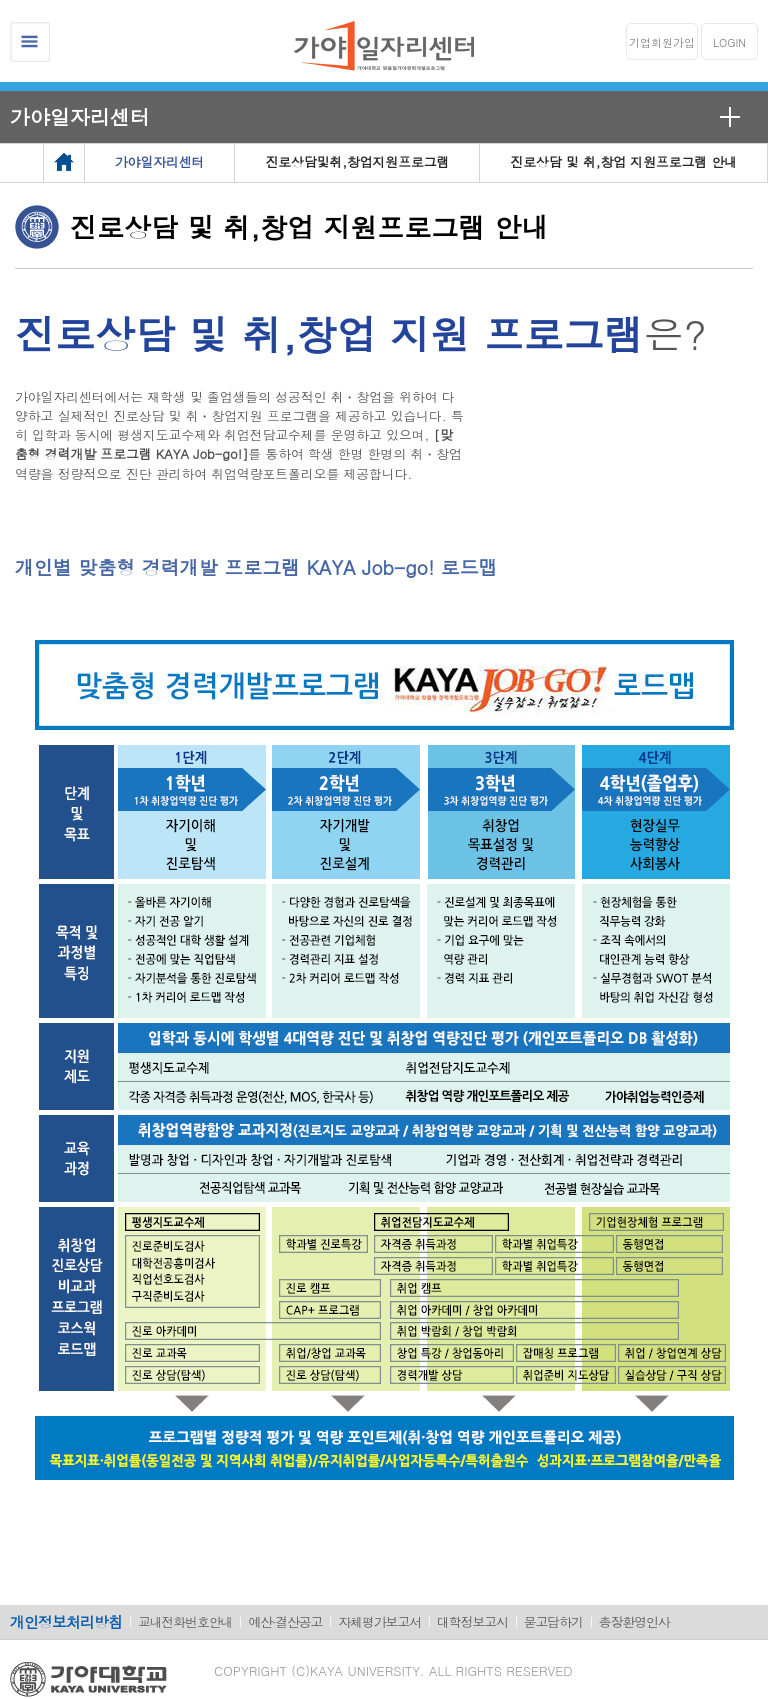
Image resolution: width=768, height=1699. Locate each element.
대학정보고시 (472, 1621)
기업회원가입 (662, 42)
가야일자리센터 (80, 116)
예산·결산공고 (285, 1621)
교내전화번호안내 (185, 1621)
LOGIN (729, 42)
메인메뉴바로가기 (0, 0)
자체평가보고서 (379, 1621)
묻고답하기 (553, 1621)
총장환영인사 (634, 1621)
